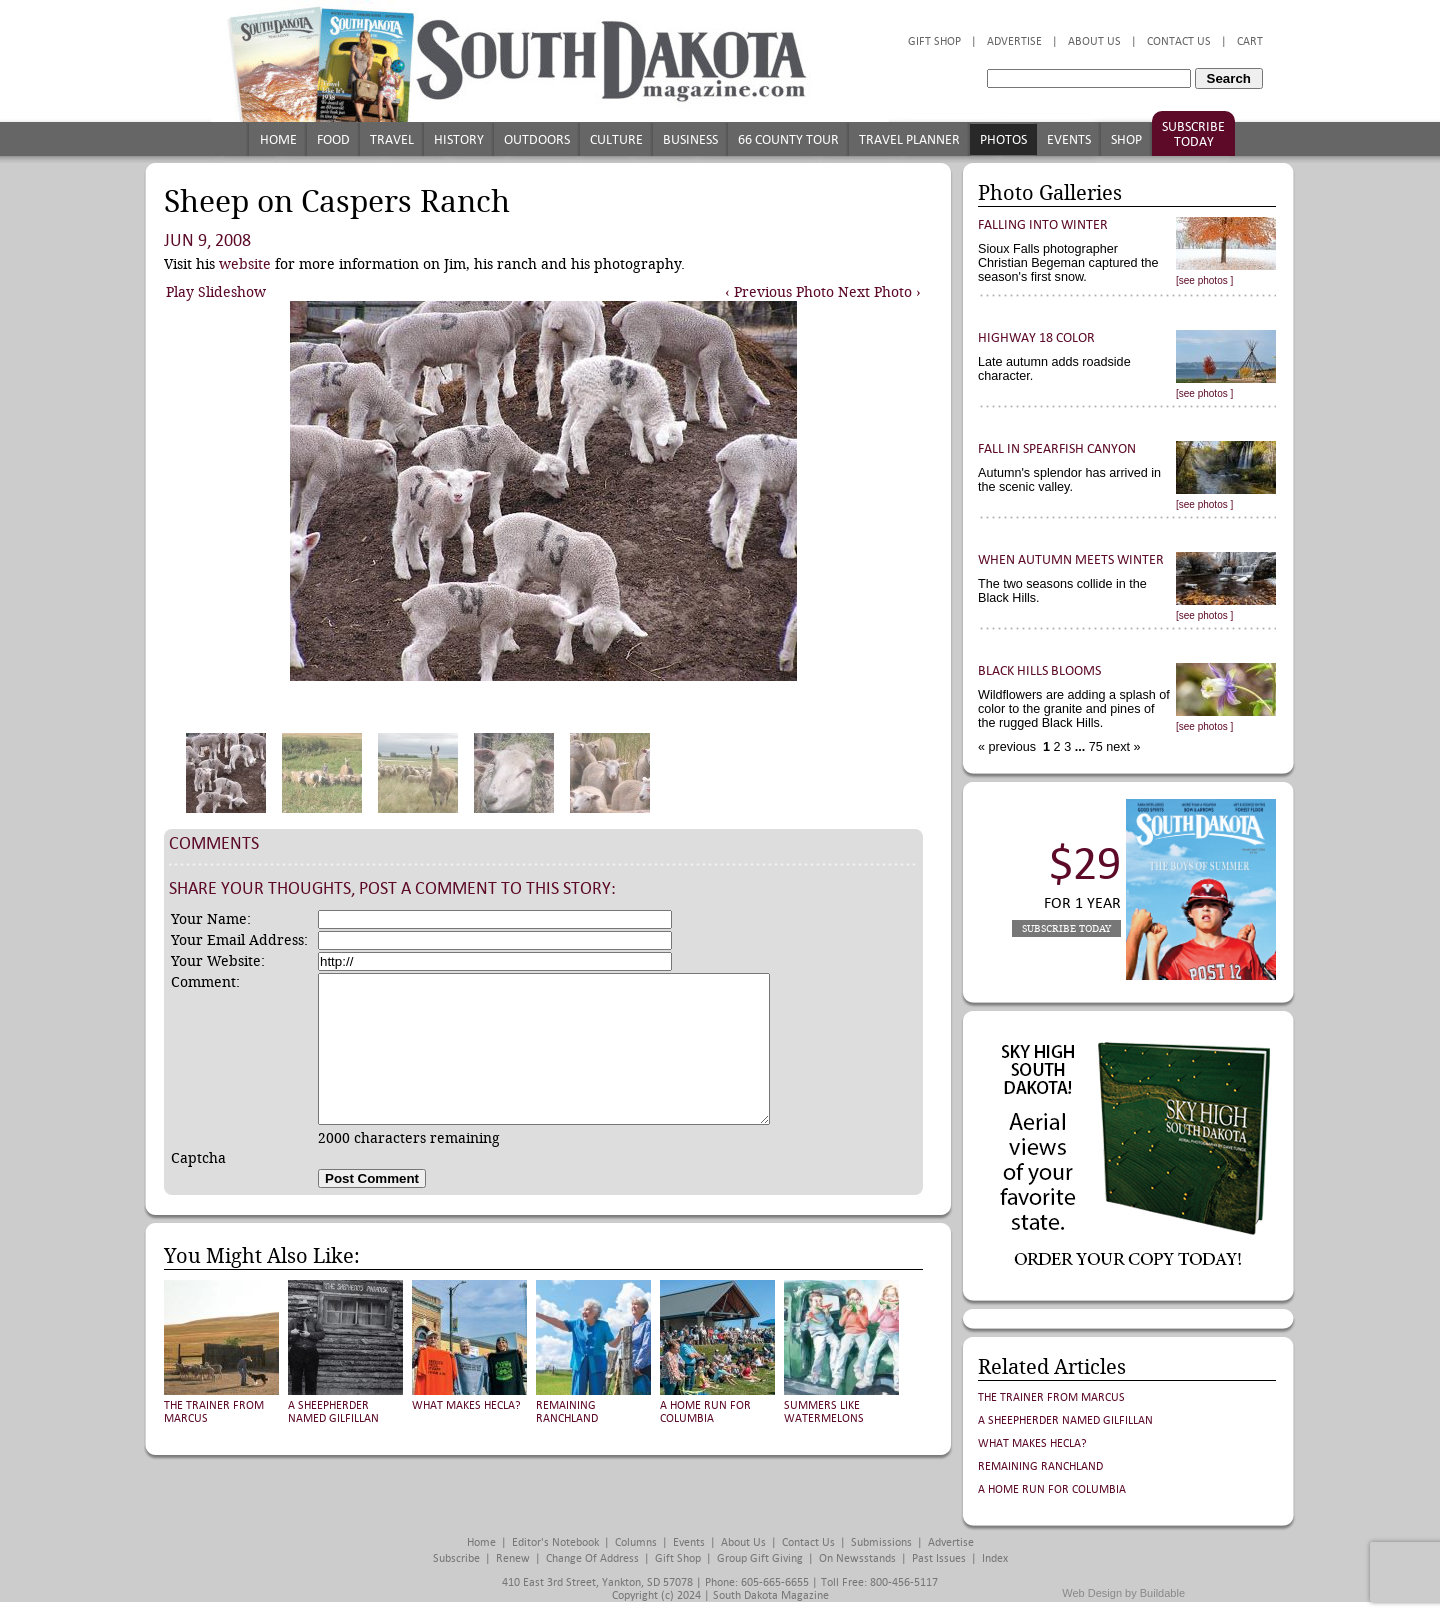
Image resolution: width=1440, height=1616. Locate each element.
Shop (1126, 139)
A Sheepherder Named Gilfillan (333, 1412)
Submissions (881, 1542)
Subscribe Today (1193, 134)
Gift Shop (934, 41)
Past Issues (939, 1558)
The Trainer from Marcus (1051, 1397)
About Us (1094, 41)
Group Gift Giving (760, 1558)
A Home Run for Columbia (705, 1412)
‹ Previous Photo (779, 292)
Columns (636, 1542)
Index (995, 1558)
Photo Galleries (1050, 193)
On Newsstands (857, 1558)
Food (333, 139)
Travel (392, 139)
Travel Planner (909, 139)
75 (1094, 747)
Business (690, 139)
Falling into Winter (1043, 224)
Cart (1250, 41)
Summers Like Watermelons (824, 1412)
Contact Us (1179, 41)
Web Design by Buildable (1123, 1593)
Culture (616, 139)
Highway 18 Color (1036, 337)
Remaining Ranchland (567, 1412)
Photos (1003, 139)
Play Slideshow (216, 292)
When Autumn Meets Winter (1071, 559)
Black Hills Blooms (1039, 670)
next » (1122, 747)
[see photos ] (1204, 280)
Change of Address (592, 1558)
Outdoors (537, 139)
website (245, 264)
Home (278, 139)
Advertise (1014, 41)
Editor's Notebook (555, 1542)
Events (1069, 139)
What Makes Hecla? (466, 1405)
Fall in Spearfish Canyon (1057, 448)
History (459, 139)
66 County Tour (788, 139)
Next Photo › (879, 292)
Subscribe (456, 1558)
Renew (513, 1558)
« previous (1009, 747)
